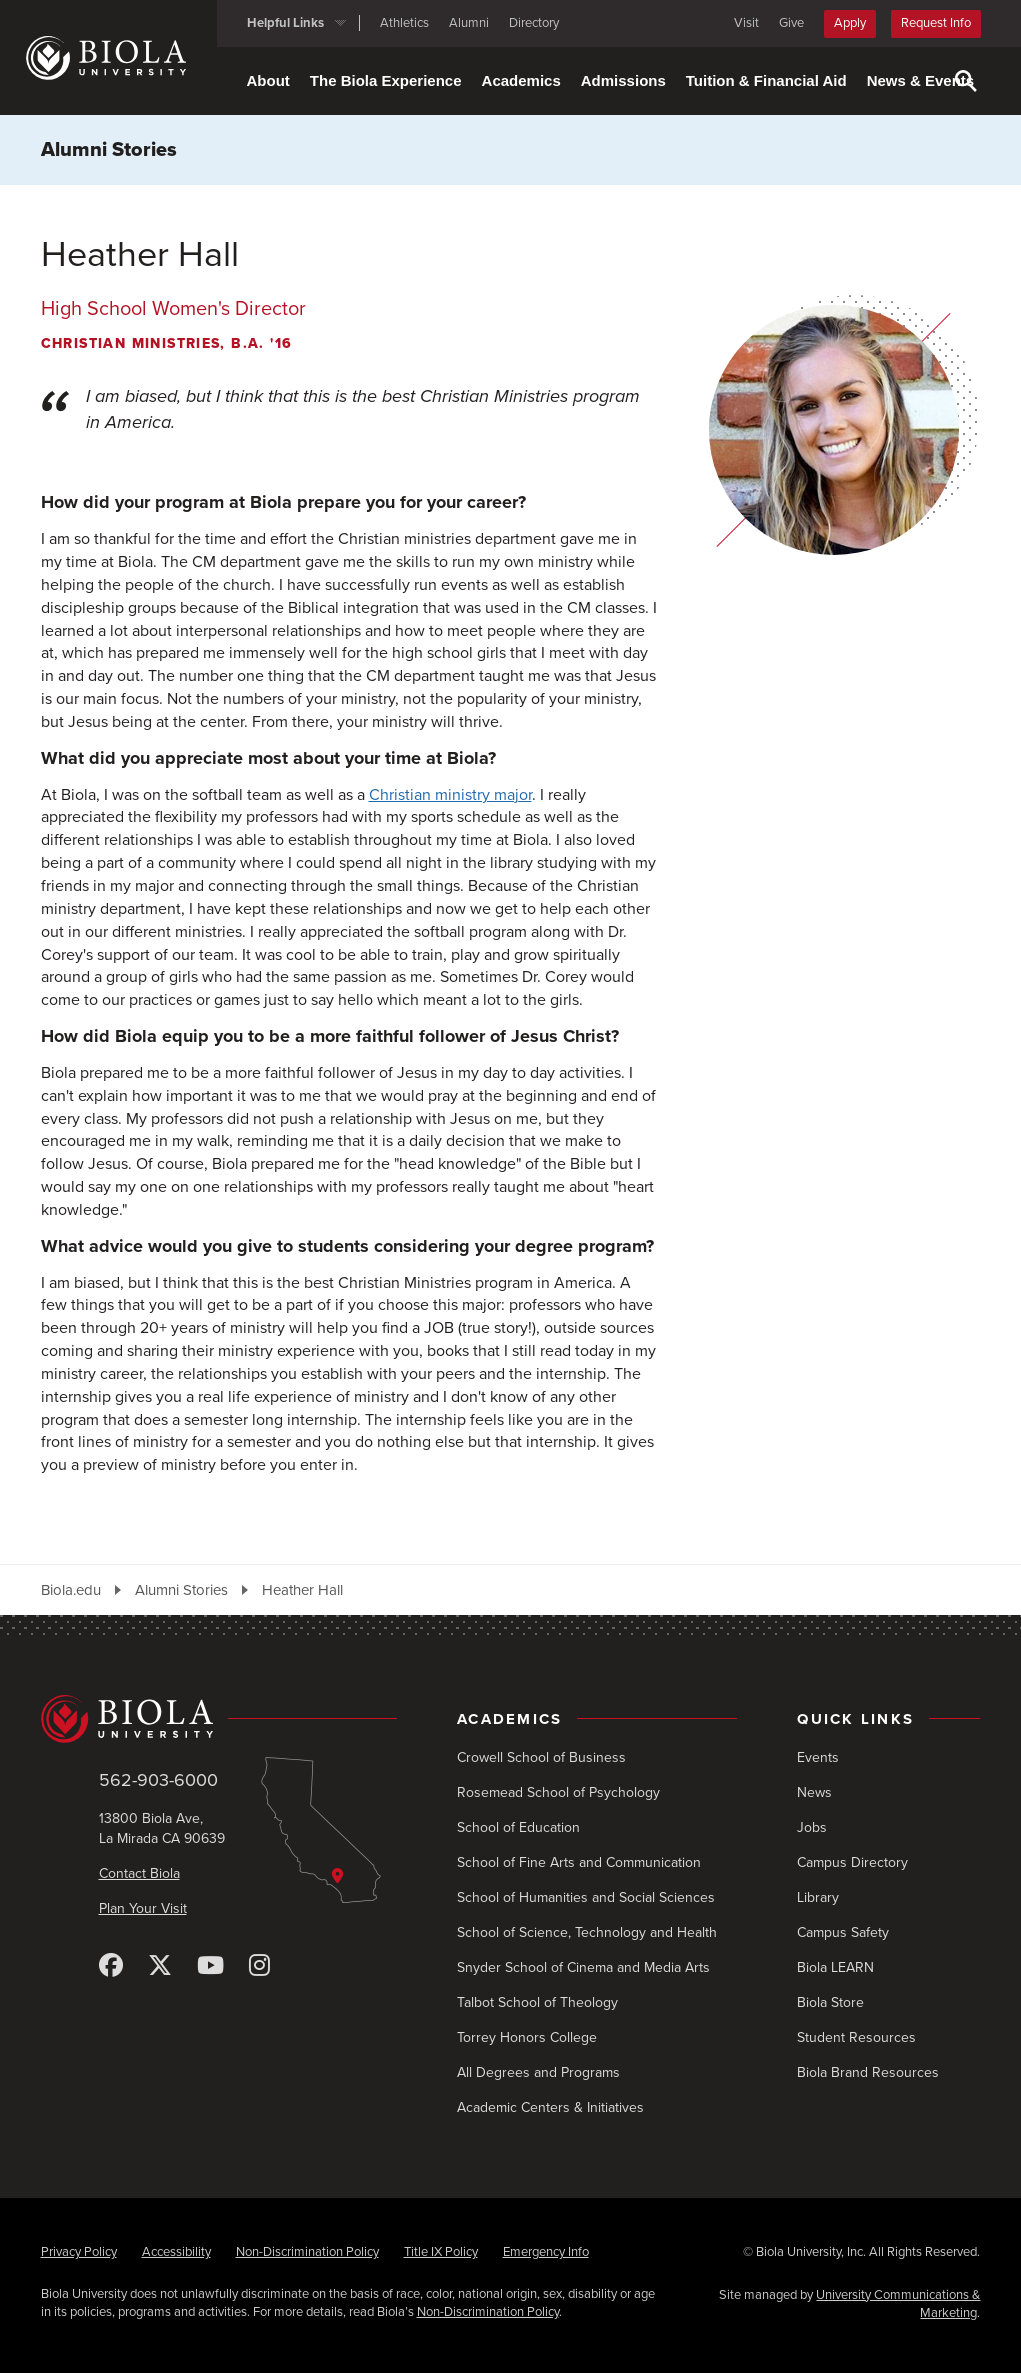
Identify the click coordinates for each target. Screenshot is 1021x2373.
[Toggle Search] (966, 81)
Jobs (812, 1827)
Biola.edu (71, 1590)
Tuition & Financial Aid (766, 80)
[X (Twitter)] (160, 1966)
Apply (850, 23)
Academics (521, 80)
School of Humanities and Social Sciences (586, 1897)
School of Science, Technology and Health (587, 1932)
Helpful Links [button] (285, 23)
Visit (746, 23)
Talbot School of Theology (537, 2002)
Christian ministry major (450, 795)
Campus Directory (852, 1862)
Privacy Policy (79, 2252)
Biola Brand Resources (868, 2072)
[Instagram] (259, 1966)
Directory (534, 23)
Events (818, 1757)
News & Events (921, 80)
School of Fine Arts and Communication (579, 1862)
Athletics (404, 23)
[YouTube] (210, 1966)
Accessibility (176, 2252)
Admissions (623, 80)
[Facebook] (111, 1966)
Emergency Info (546, 2252)
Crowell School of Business (541, 1757)
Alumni (469, 23)
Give (791, 23)
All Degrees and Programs (538, 2072)
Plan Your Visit (143, 1908)
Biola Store (830, 2002)
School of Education (518, 1827)
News (814, 1792)
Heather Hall (302, 1590)
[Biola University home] (121, 58)
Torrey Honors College (527, 2037)
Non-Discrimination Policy (307, 2252)
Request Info (936, 23)
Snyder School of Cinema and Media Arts (583, 1967)
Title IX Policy (441, 2252)
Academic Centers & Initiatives (550, 2107)
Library (818, 1897)
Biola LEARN (835, 1967)
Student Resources (856, 2037)
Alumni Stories (109, 150)
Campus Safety (843, 1932)
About (268, 80)
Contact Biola (139, 1873)
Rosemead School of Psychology (558, 1792)
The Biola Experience (386, 80)
